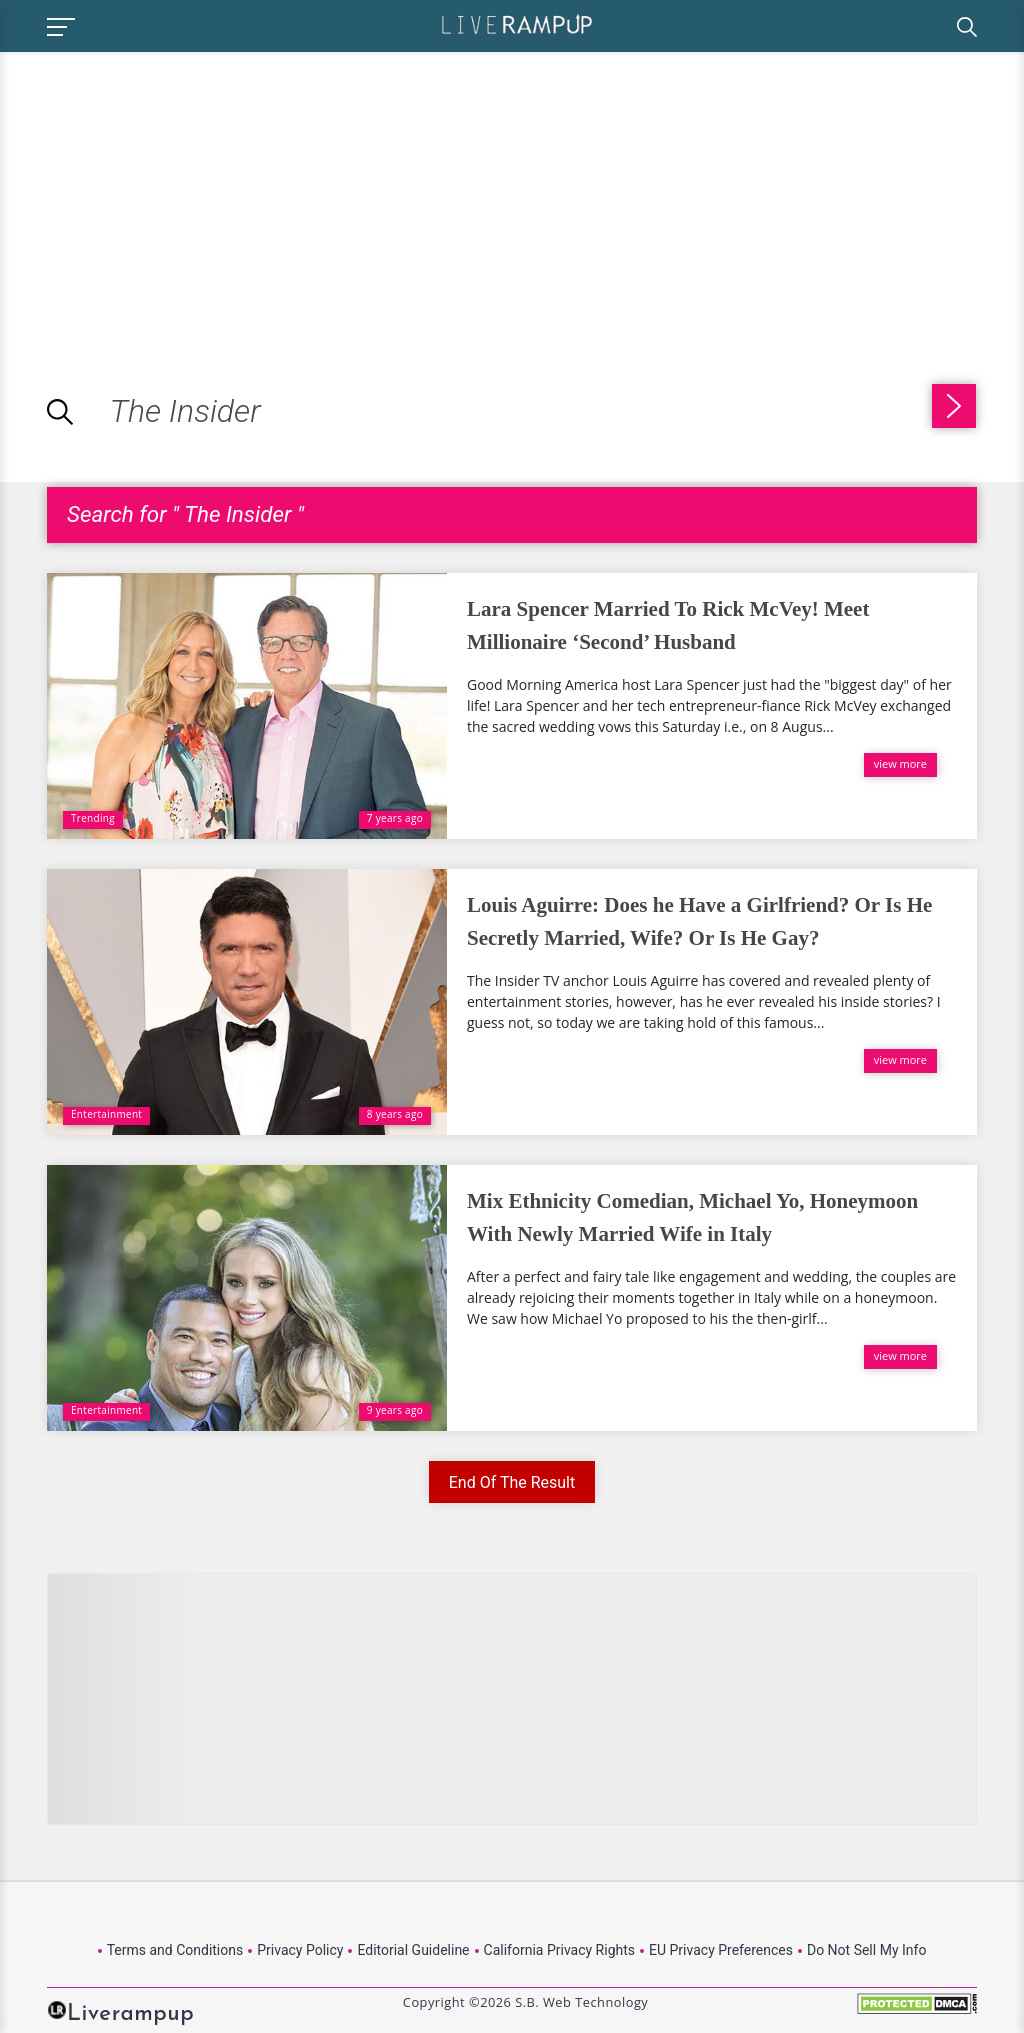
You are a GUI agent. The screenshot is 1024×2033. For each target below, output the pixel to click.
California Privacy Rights (559, 1950)
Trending (93, 818)
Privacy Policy (300, 1950)
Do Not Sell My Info (866, 1950)
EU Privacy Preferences (721, 1950)
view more (900, 763)
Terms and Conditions (175, 1950)
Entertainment (106, 1114)
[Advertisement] (168, 192)
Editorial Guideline (413, 1950)
